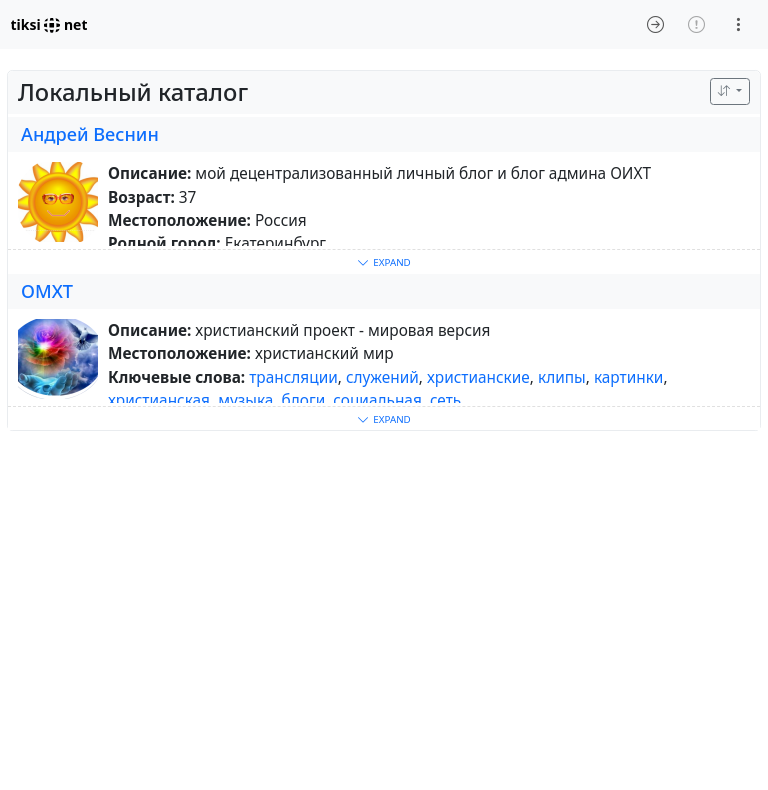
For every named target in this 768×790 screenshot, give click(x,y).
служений (382, 377)
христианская (159, 400)
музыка (245, 400)
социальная (377, 400)
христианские (478, 377)
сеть (445, 400)
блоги (304, 400)
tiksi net (49, 24)
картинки (629, 377)
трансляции (293, 377)
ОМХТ (47, 291)
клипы (562, 377)
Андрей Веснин (90, 134)
